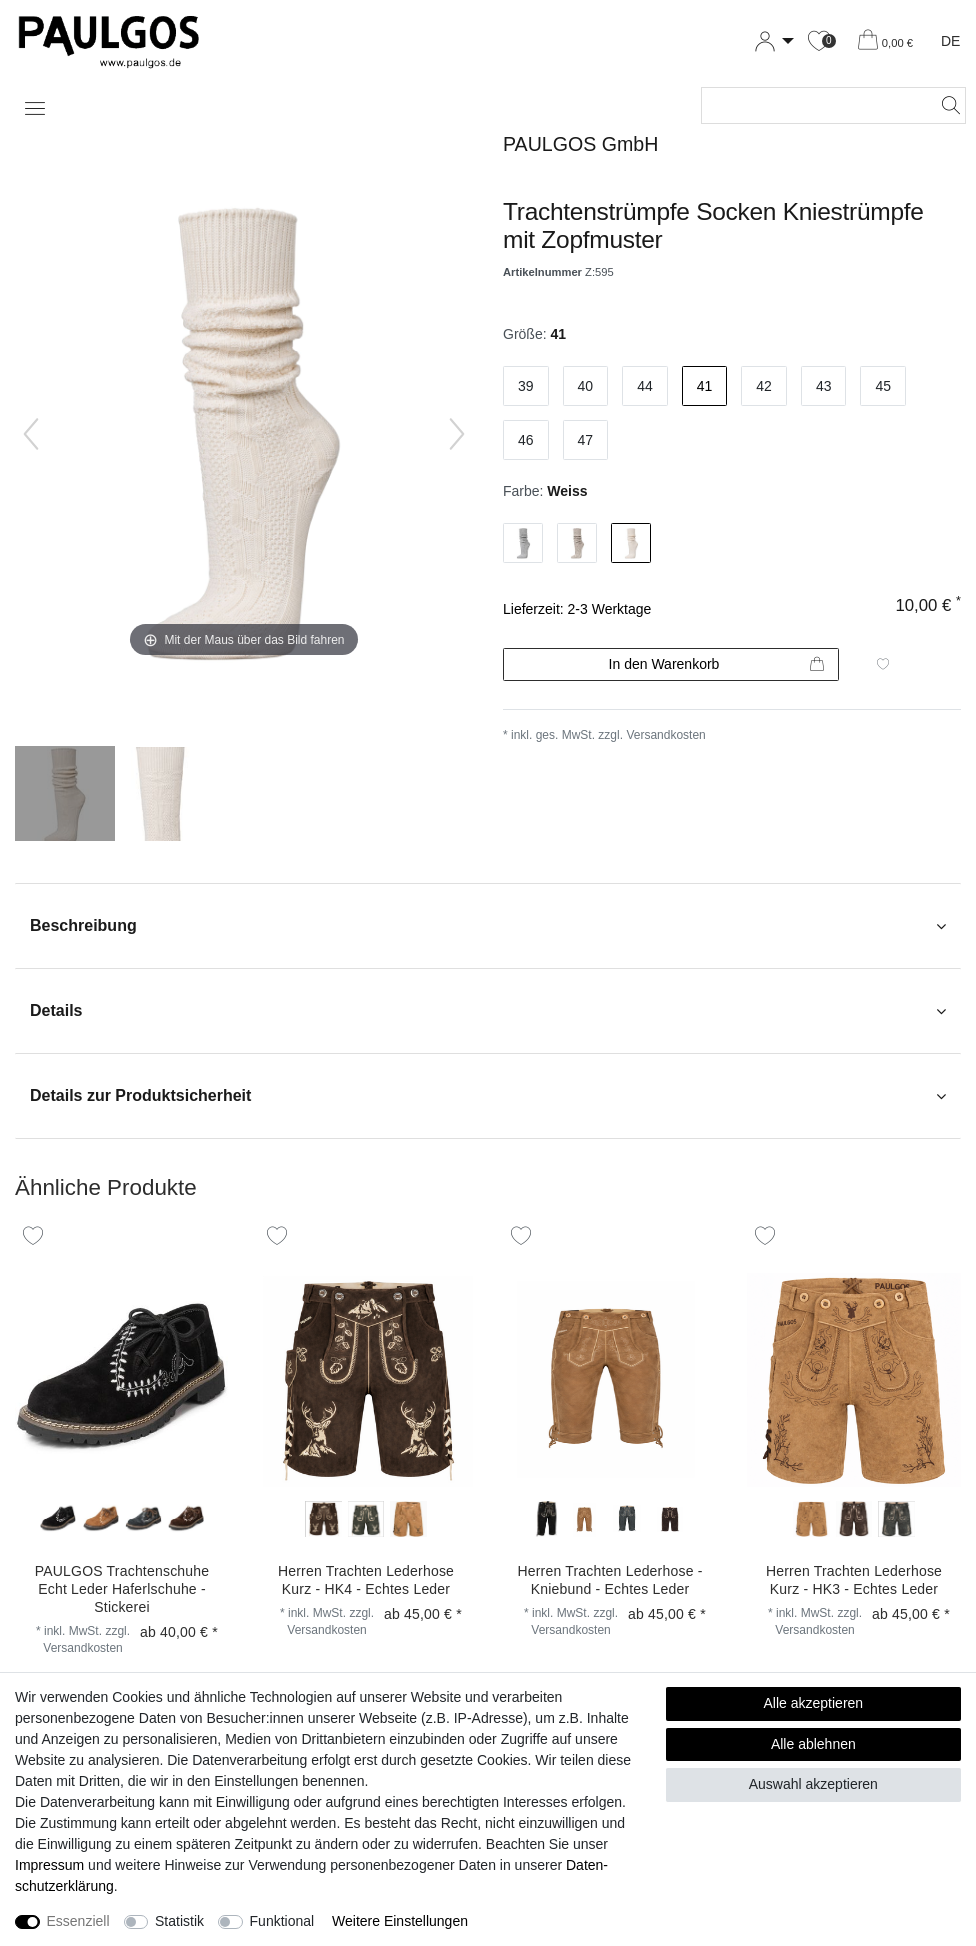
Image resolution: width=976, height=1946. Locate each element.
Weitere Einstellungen (400, 1921)
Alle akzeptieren (814, 1703)
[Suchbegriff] (813, 105)
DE (950, 41)
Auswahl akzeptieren (813, 1784)
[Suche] (945, 105)
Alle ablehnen (813, 1744)
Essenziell (78, 1921)
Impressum (49, 1865)
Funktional (282, 1921)
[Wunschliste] (819, 41)
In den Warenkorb (716, 665)
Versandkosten (665, 735)
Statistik (179, 1921)
